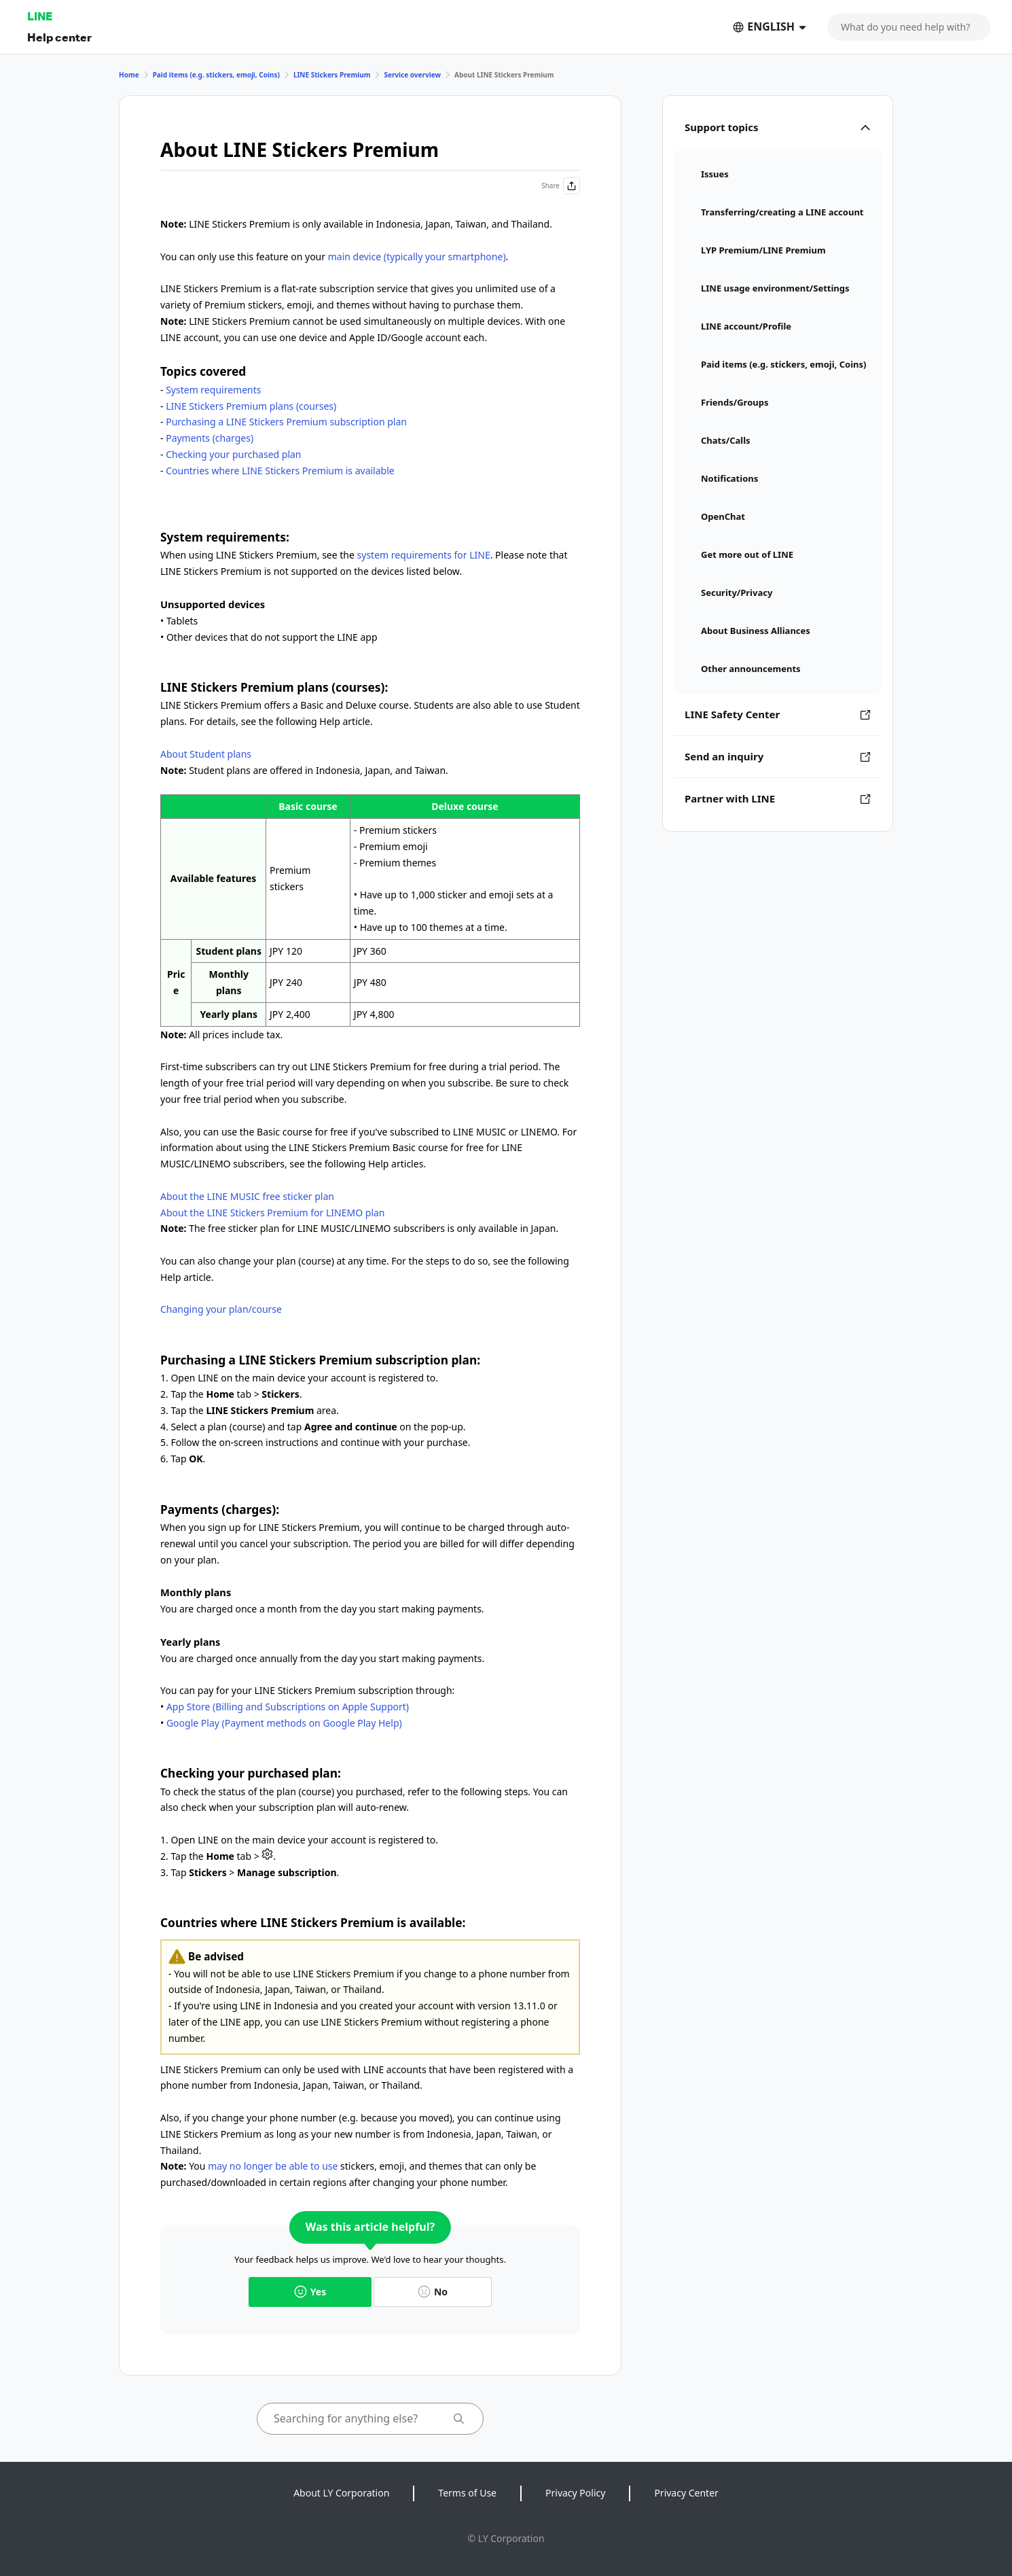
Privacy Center (686, 2492)
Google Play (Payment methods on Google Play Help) (284, 1722)
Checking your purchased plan (233, 454)
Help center (59, 37)
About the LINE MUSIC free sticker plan (247, 1196)
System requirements (213, 389)
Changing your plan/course (221, 1309)
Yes (310, 2291)
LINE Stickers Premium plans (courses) (251, 406)
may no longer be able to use (273, 2165)
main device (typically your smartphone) (417, 256)
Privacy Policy (575, 2492)
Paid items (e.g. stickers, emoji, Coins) (216, 75)
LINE (39, 16)
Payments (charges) (209, 437)
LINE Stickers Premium (332, 75)
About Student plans (205, 753)
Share (560, 185)
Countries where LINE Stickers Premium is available (280, 470)
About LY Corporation (341, 2492)
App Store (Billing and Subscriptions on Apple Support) (287, 1706)
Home (129, 75)
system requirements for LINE (423, 554)
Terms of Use (467, 2492)
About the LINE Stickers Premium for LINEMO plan (272, 1212)
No (433, 2291)
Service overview (412, 75)
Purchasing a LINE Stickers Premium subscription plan (286, 421)
